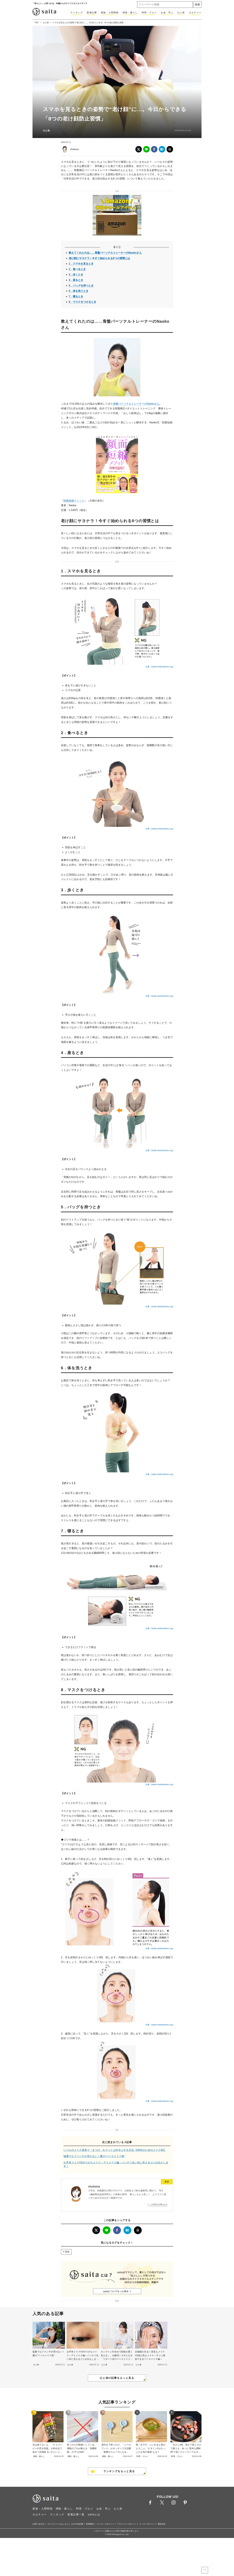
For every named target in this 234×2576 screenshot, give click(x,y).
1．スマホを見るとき (81, 263)
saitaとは (94, 2514)
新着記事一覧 (76, 2514)
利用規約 (90, 2524)
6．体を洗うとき (78, 291)
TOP (36, 22)
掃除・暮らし (130, 12)
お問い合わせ (38, 2524)
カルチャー (195, 12)
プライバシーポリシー (126, 2524)
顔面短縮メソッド (74, 500)
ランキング (76, 12)
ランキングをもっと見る (119, 2471)
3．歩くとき (76, 274)
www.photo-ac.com (183, 130)
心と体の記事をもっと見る (117, 2378)
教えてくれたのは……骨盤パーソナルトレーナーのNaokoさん (105, 252)
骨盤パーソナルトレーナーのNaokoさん (136, 403)
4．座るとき (76, 280)
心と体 (181, 12)
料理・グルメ (149, 12)
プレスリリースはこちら (58, 2524)
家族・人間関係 (110, 12)
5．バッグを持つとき (81, 285)
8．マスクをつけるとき (82, 301)
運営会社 (162, 2524)
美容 (67, 2251)
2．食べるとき (77, 269)
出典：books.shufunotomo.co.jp (159, 667)
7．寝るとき (76, 296)
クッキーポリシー (147, 2524)
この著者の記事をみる (158, 2204)
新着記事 (92, 12)
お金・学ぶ (167, 12)
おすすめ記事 (77, 2524)
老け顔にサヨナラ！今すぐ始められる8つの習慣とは (99, 258)
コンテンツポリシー (105, 2524)
